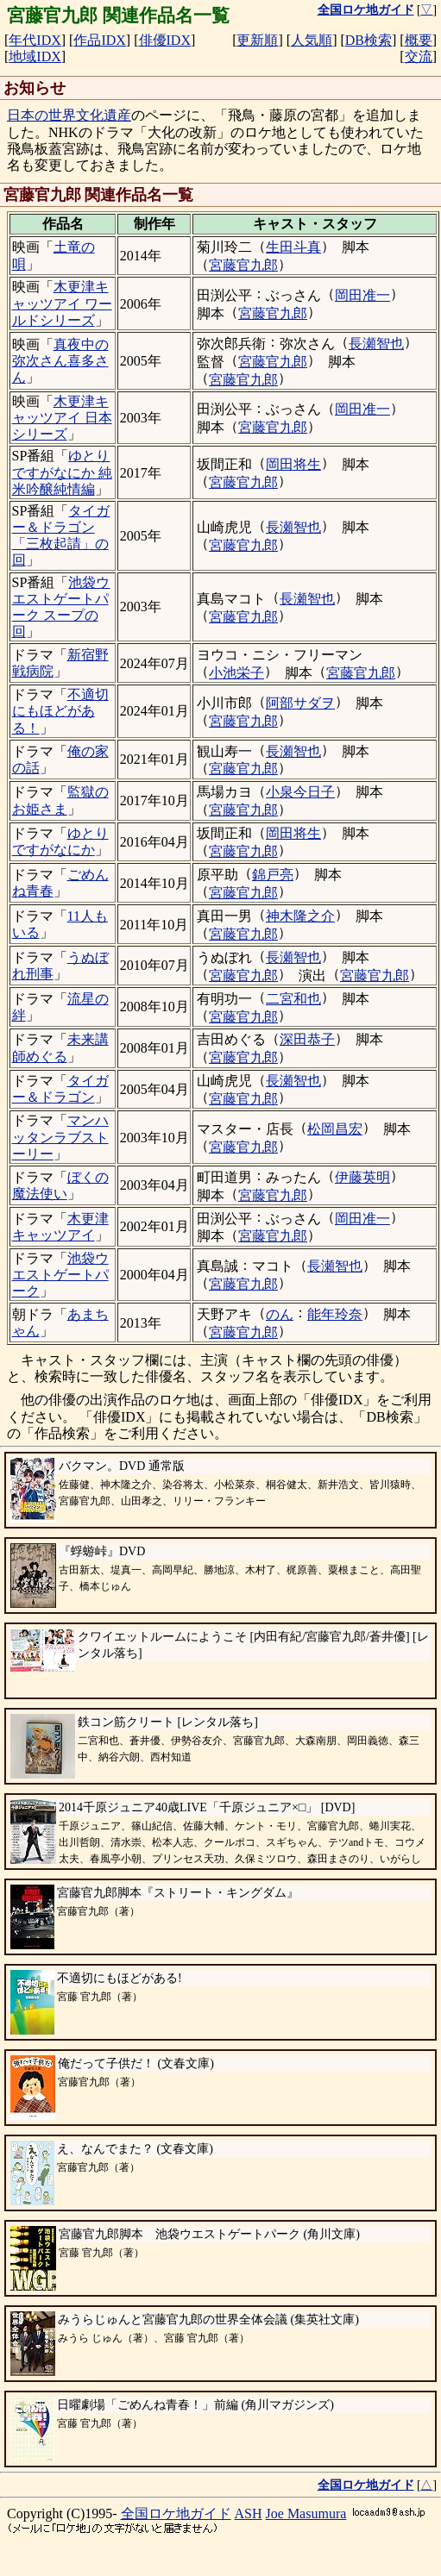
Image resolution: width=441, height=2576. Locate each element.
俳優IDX (165, 40)
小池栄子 (236, 673)
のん (279, 1314)
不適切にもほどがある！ (60, 711)
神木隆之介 (300, 916)
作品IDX (99, 40)
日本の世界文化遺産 (69, 115)
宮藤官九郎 (243, 265)
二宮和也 (293, 998)
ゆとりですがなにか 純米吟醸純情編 (62, 472)
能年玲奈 (334, 1314)
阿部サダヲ (300, 703)
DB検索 (368, 40)
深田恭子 (307, 1039)
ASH (248, 2513)
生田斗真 (293, 247)
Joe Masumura (306, 2513)
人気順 (311, 40)
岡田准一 (362, 295)
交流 (418, 56)
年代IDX (34, 40)
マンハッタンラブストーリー (60, 1136)
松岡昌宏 (334, 1129)
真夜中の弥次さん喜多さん (60, 361)
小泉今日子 (300, 792)
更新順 (257, 40)
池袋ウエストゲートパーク (60, 1274)
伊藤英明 (362, 1177)
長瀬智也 (376, 343)
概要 (418, 40)
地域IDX (34, 56)
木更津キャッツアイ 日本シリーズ (62, 417)
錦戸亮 (272, 874)
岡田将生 (293, 464)
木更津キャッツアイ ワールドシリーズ (62, 303)
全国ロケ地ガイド (176, 2513)
